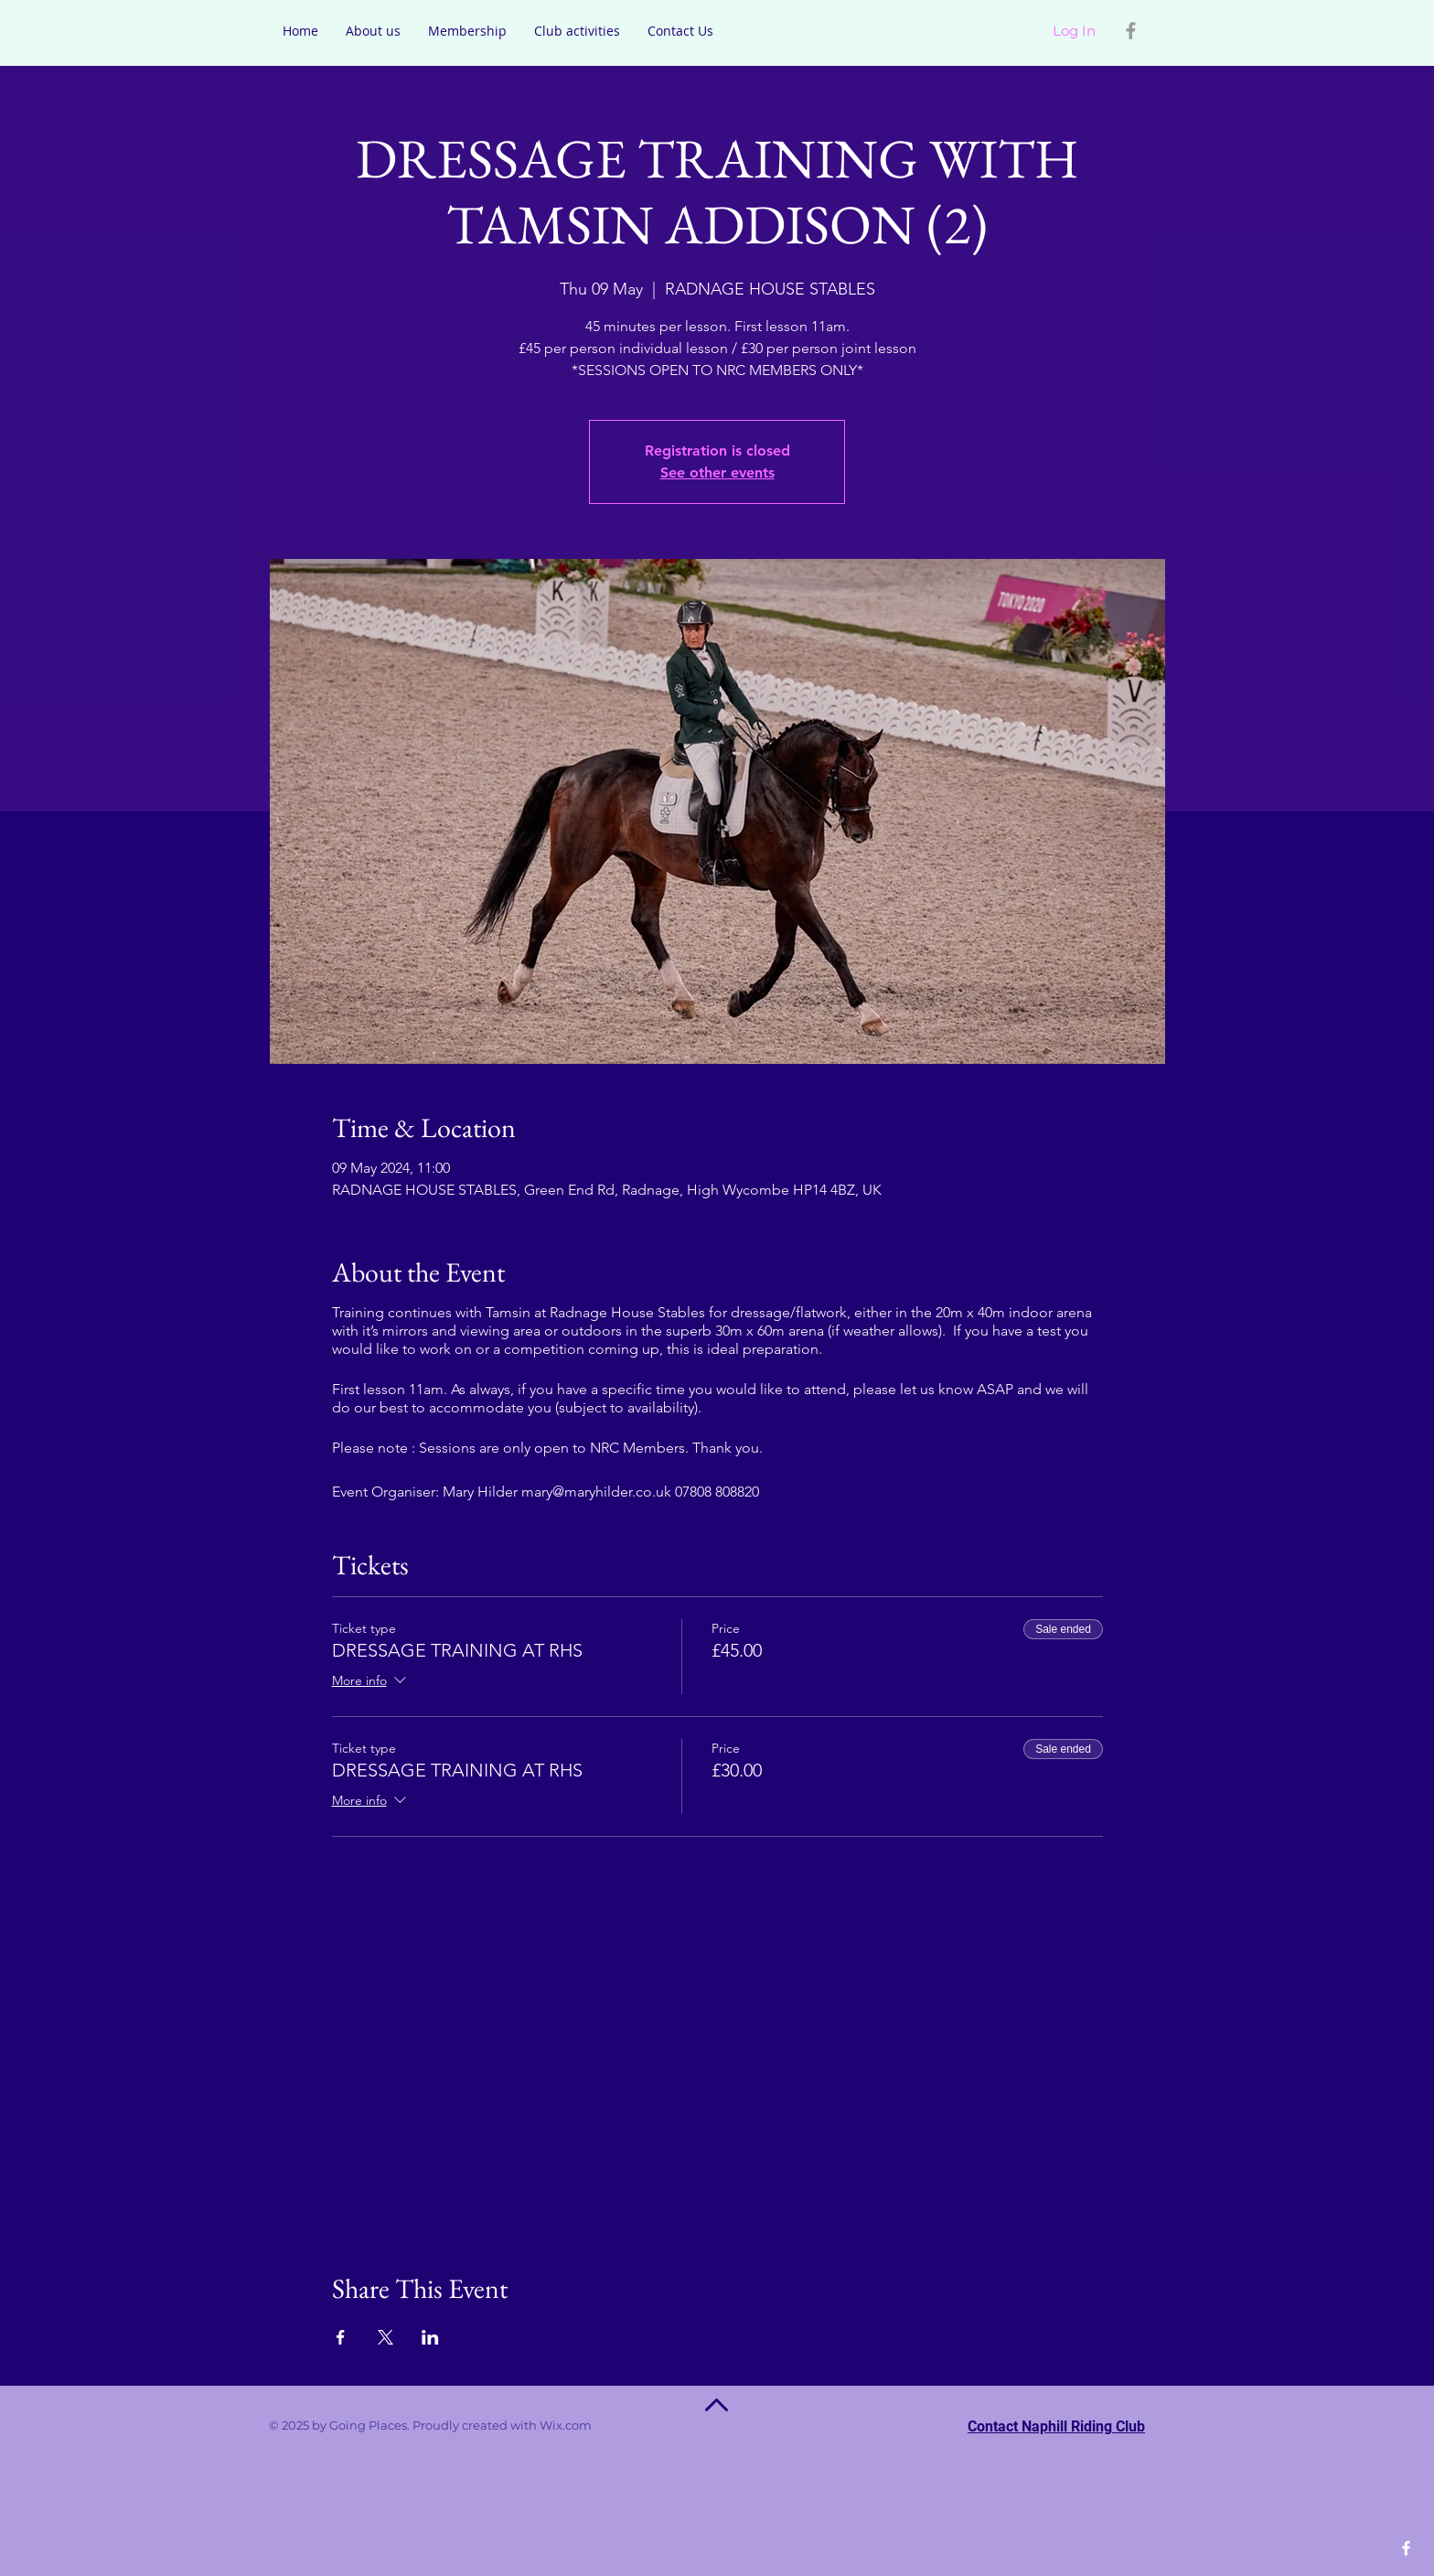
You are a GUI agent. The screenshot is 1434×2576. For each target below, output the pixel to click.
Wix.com (592, 2425)
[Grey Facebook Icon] (1130, 30)
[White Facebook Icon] (1406, 2548)
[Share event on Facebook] (340, 2337)
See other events (717, 472)
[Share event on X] (385, 2337)
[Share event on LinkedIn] (430, 2337)
